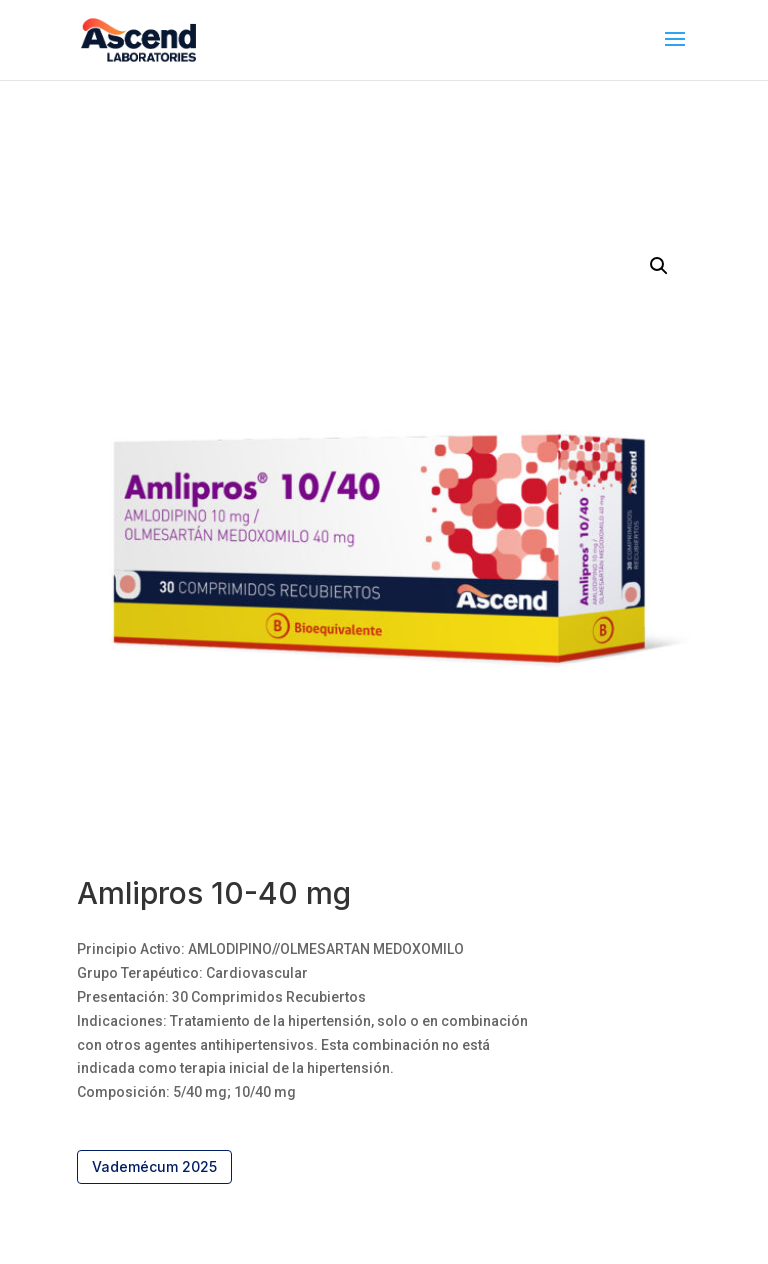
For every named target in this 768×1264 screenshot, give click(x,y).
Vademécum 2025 (154, 1166)
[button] (659, 266)
